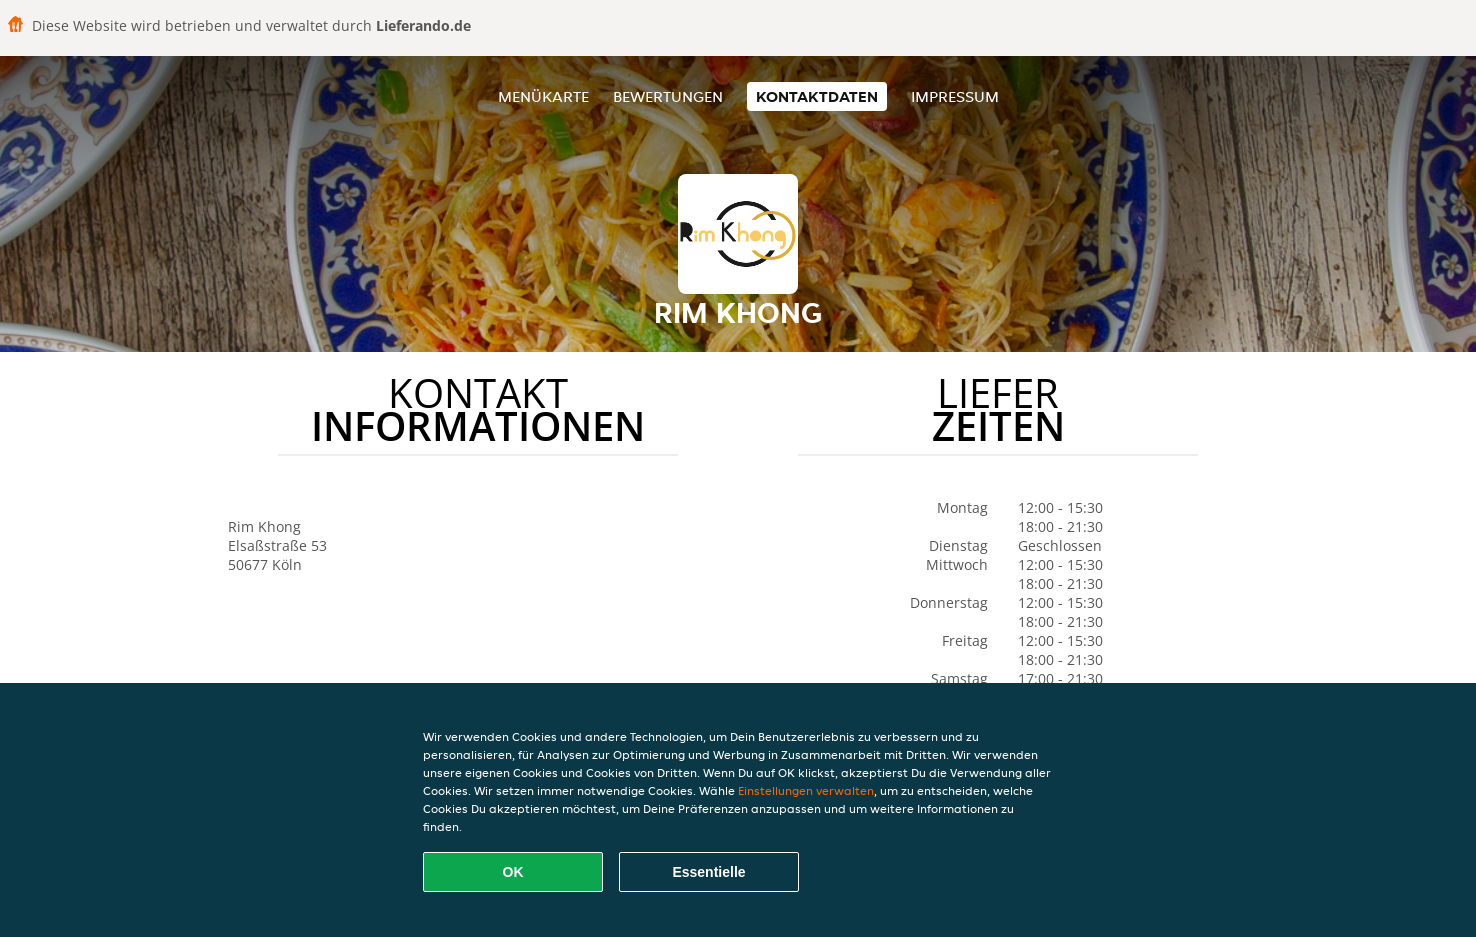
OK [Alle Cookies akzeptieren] (513, 872)
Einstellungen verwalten (806, 790)
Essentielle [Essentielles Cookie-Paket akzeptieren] (708, 872)
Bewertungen (668, 96)
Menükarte (543, 96)
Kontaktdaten (817, 96)
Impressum (955, 96)
